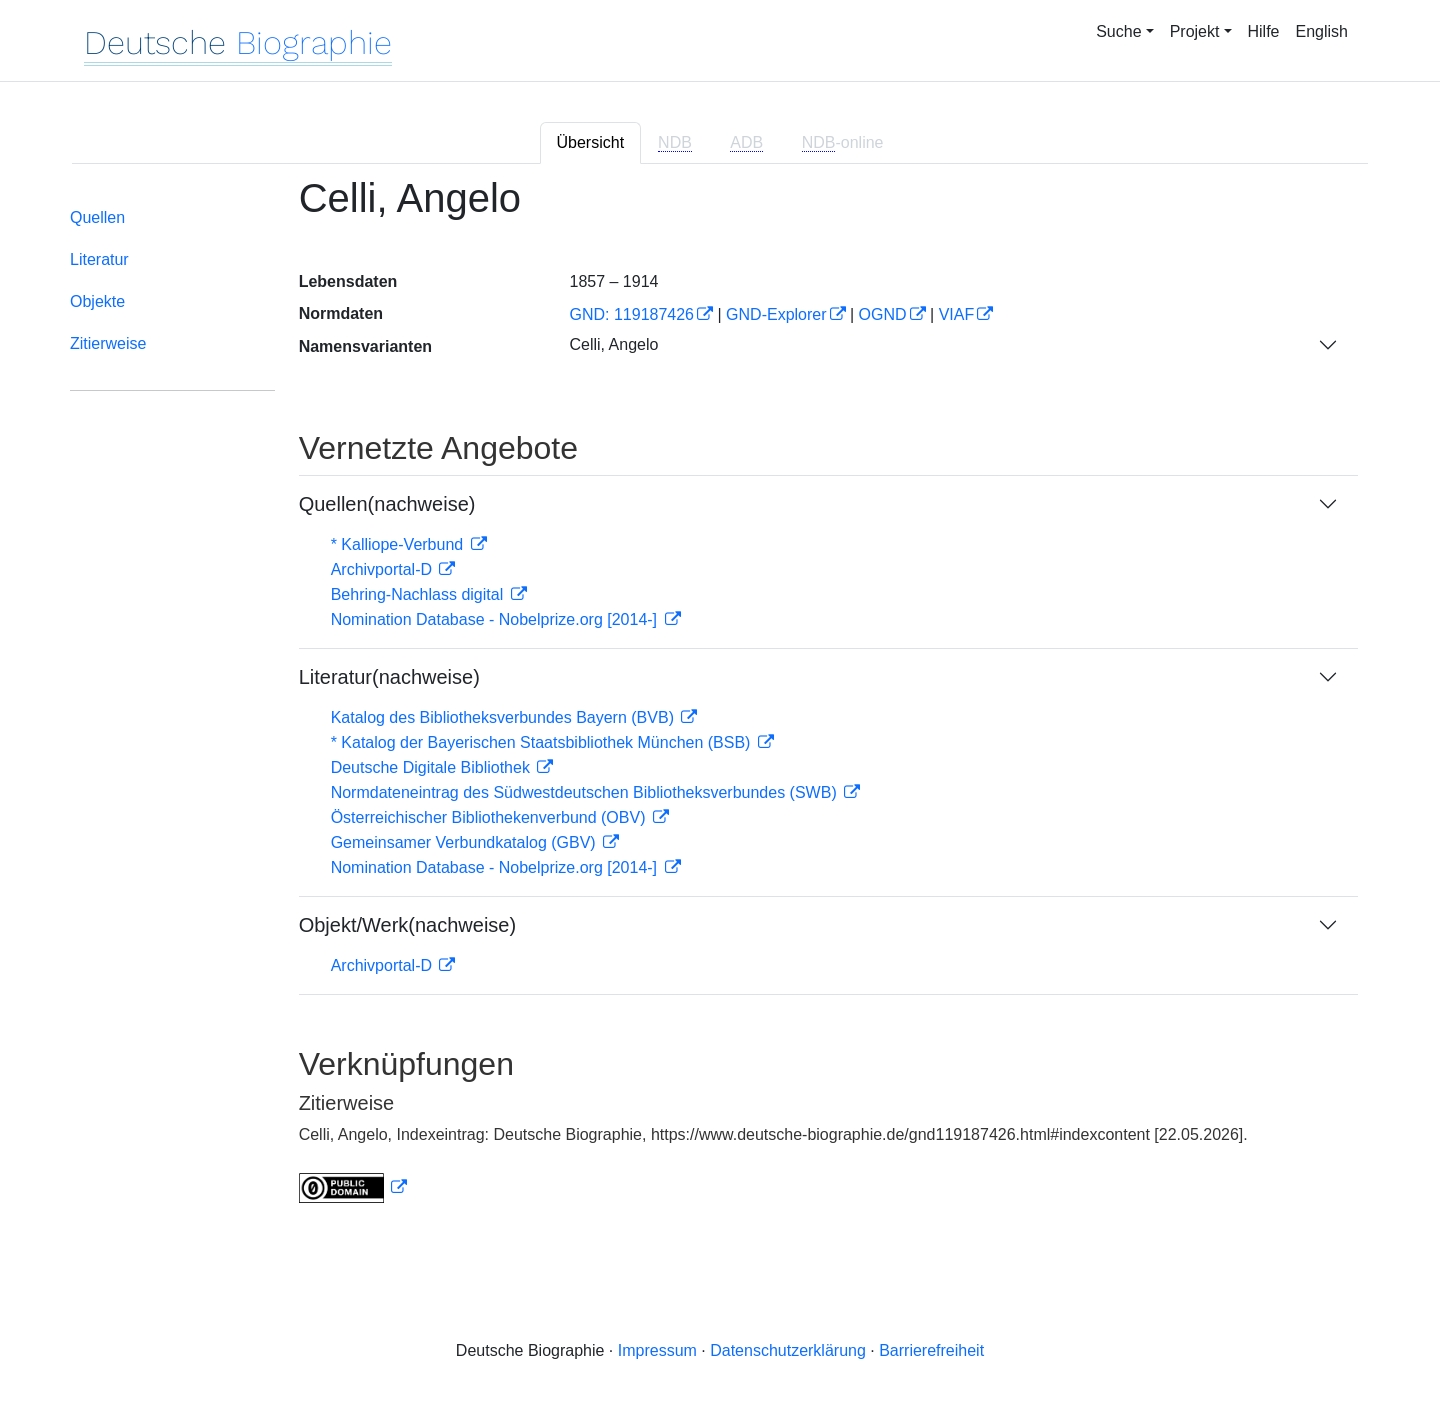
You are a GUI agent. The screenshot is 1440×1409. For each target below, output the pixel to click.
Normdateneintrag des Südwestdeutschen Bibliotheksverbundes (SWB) (586, 792)
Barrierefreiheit (931, 1350)
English (1322, 31)
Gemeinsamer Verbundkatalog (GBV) (465, 842)
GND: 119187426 (631, 314)
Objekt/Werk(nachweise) (407, 925)
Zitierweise (108, 343)
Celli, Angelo (613, 344)
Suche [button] (1118, 31)
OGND (883, 314)
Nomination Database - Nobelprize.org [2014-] (496, 619)
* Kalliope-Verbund (399, 544)
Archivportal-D (384, 569)
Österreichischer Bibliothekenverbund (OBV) (490, 817)
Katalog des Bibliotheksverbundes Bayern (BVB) (505, 717)
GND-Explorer (776, 314)
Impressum (657, 1350)
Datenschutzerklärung (788, 1350)
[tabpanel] (720, 702)
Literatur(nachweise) (389, 677)
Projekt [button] (1195, 31)
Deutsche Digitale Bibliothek (433, 767)
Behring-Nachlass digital (419, 594)
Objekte (97, 301)
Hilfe (1264, 31)
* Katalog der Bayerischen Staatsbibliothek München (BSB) (543, 742)
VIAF (957, 314)
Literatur (99, 259)
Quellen (97, 217)
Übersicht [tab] (591, 142)
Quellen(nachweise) (387, 504)
